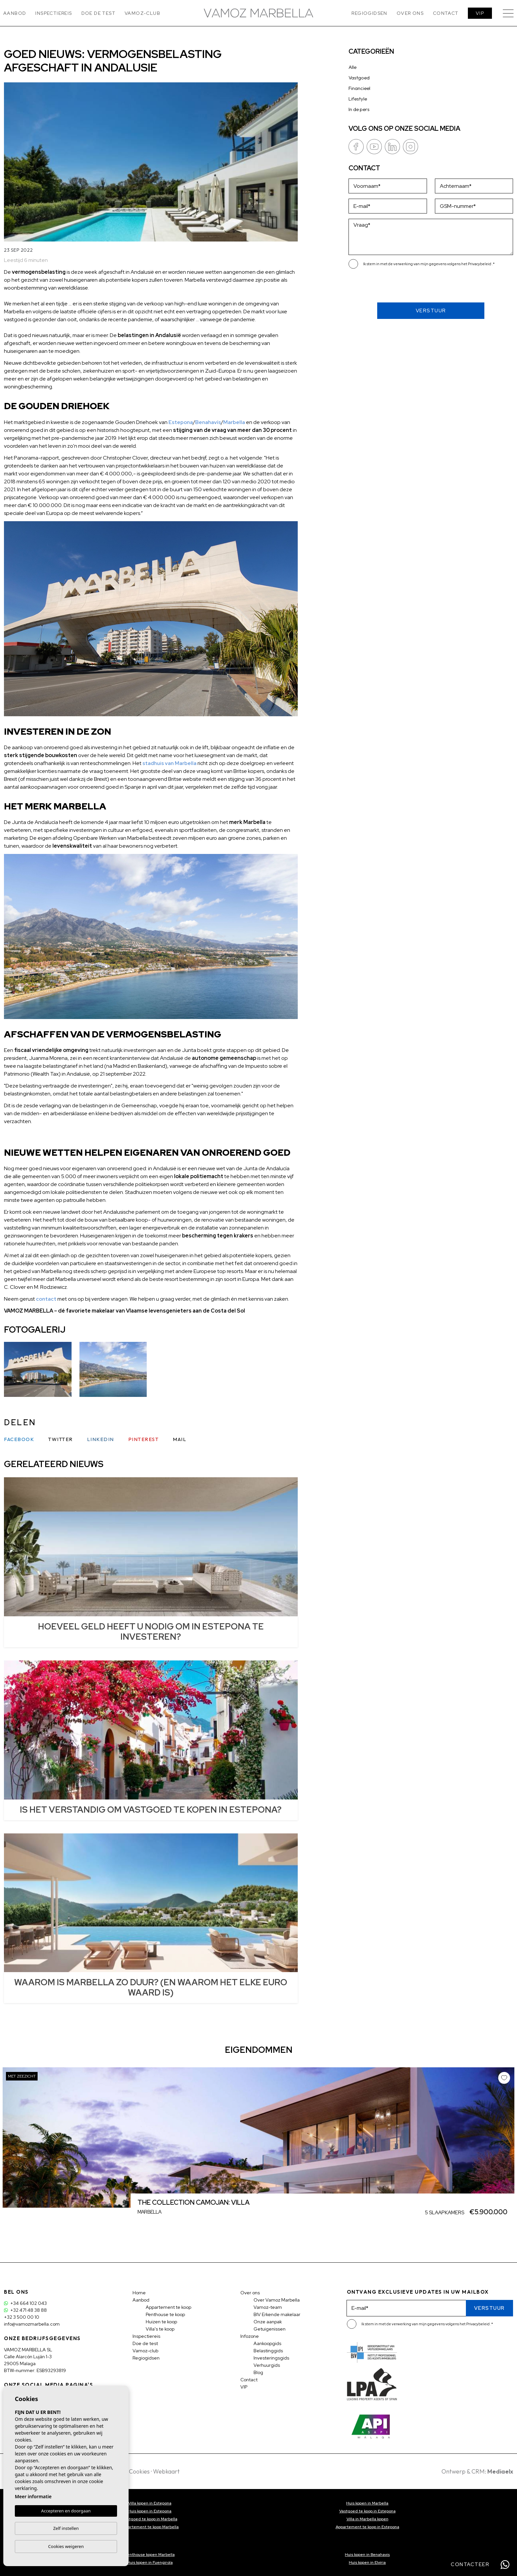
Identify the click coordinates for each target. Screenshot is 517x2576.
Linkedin (100, 1439)
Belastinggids (268, 2351)
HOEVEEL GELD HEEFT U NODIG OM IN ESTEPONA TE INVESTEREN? (151, 1631)
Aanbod (14, 13)
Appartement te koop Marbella (150, 2527)
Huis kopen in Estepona (149, 2511)
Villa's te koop (160, 2329)
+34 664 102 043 (25, 2303)
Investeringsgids (271, 2358)
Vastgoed (359, 77)
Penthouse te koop (165, 2314)
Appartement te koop (168, 2307)
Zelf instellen (66, 2528)
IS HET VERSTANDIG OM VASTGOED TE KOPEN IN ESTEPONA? (151, 1809)
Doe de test (98, 13)
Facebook (19, 1439)
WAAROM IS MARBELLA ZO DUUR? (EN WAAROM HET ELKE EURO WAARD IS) (150, 1987)
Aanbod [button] (141, 2300)
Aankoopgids (267, 2343)
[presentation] (384, 288)
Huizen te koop (161, 2322)
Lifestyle (358, 99)
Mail (179, 1439)
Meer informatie (33, 2496)
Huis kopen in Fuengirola (150, 2562)
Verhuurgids (267, 2365)
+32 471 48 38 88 (25, 2310)
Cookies (139, 2471)
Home (139, 2293)
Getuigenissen (270, 2329)
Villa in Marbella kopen (367, 2519)
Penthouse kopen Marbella (150, 2554)
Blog (258, 2372)
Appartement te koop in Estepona (367, 2527)
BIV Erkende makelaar (277, 2314)
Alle (352, 67)
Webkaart (166, 2471)
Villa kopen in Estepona (149, 2503)
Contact (446, 13)
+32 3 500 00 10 (21, 2317)
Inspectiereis (53, 13)
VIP (480, 13)
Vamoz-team (268, 2307)
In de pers (359, 109)
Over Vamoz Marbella (277, 2300)
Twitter (60, 1439)
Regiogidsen (369, 13)
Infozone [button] (249, 2336)
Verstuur (431, 310)
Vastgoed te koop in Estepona (367, 2511)
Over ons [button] (410, 13)
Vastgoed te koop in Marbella (149, 2519)
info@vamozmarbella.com (32, 2324)
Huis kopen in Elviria (367, 2562)
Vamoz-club (142, 13)
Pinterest (143, 1439)
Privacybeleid (480, 264)
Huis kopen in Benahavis (367, 2554)
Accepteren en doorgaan (66, 2511)
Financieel (359, 88)
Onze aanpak (268, 2322)
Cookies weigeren (66, 2546)
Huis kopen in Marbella (367, 2503)
